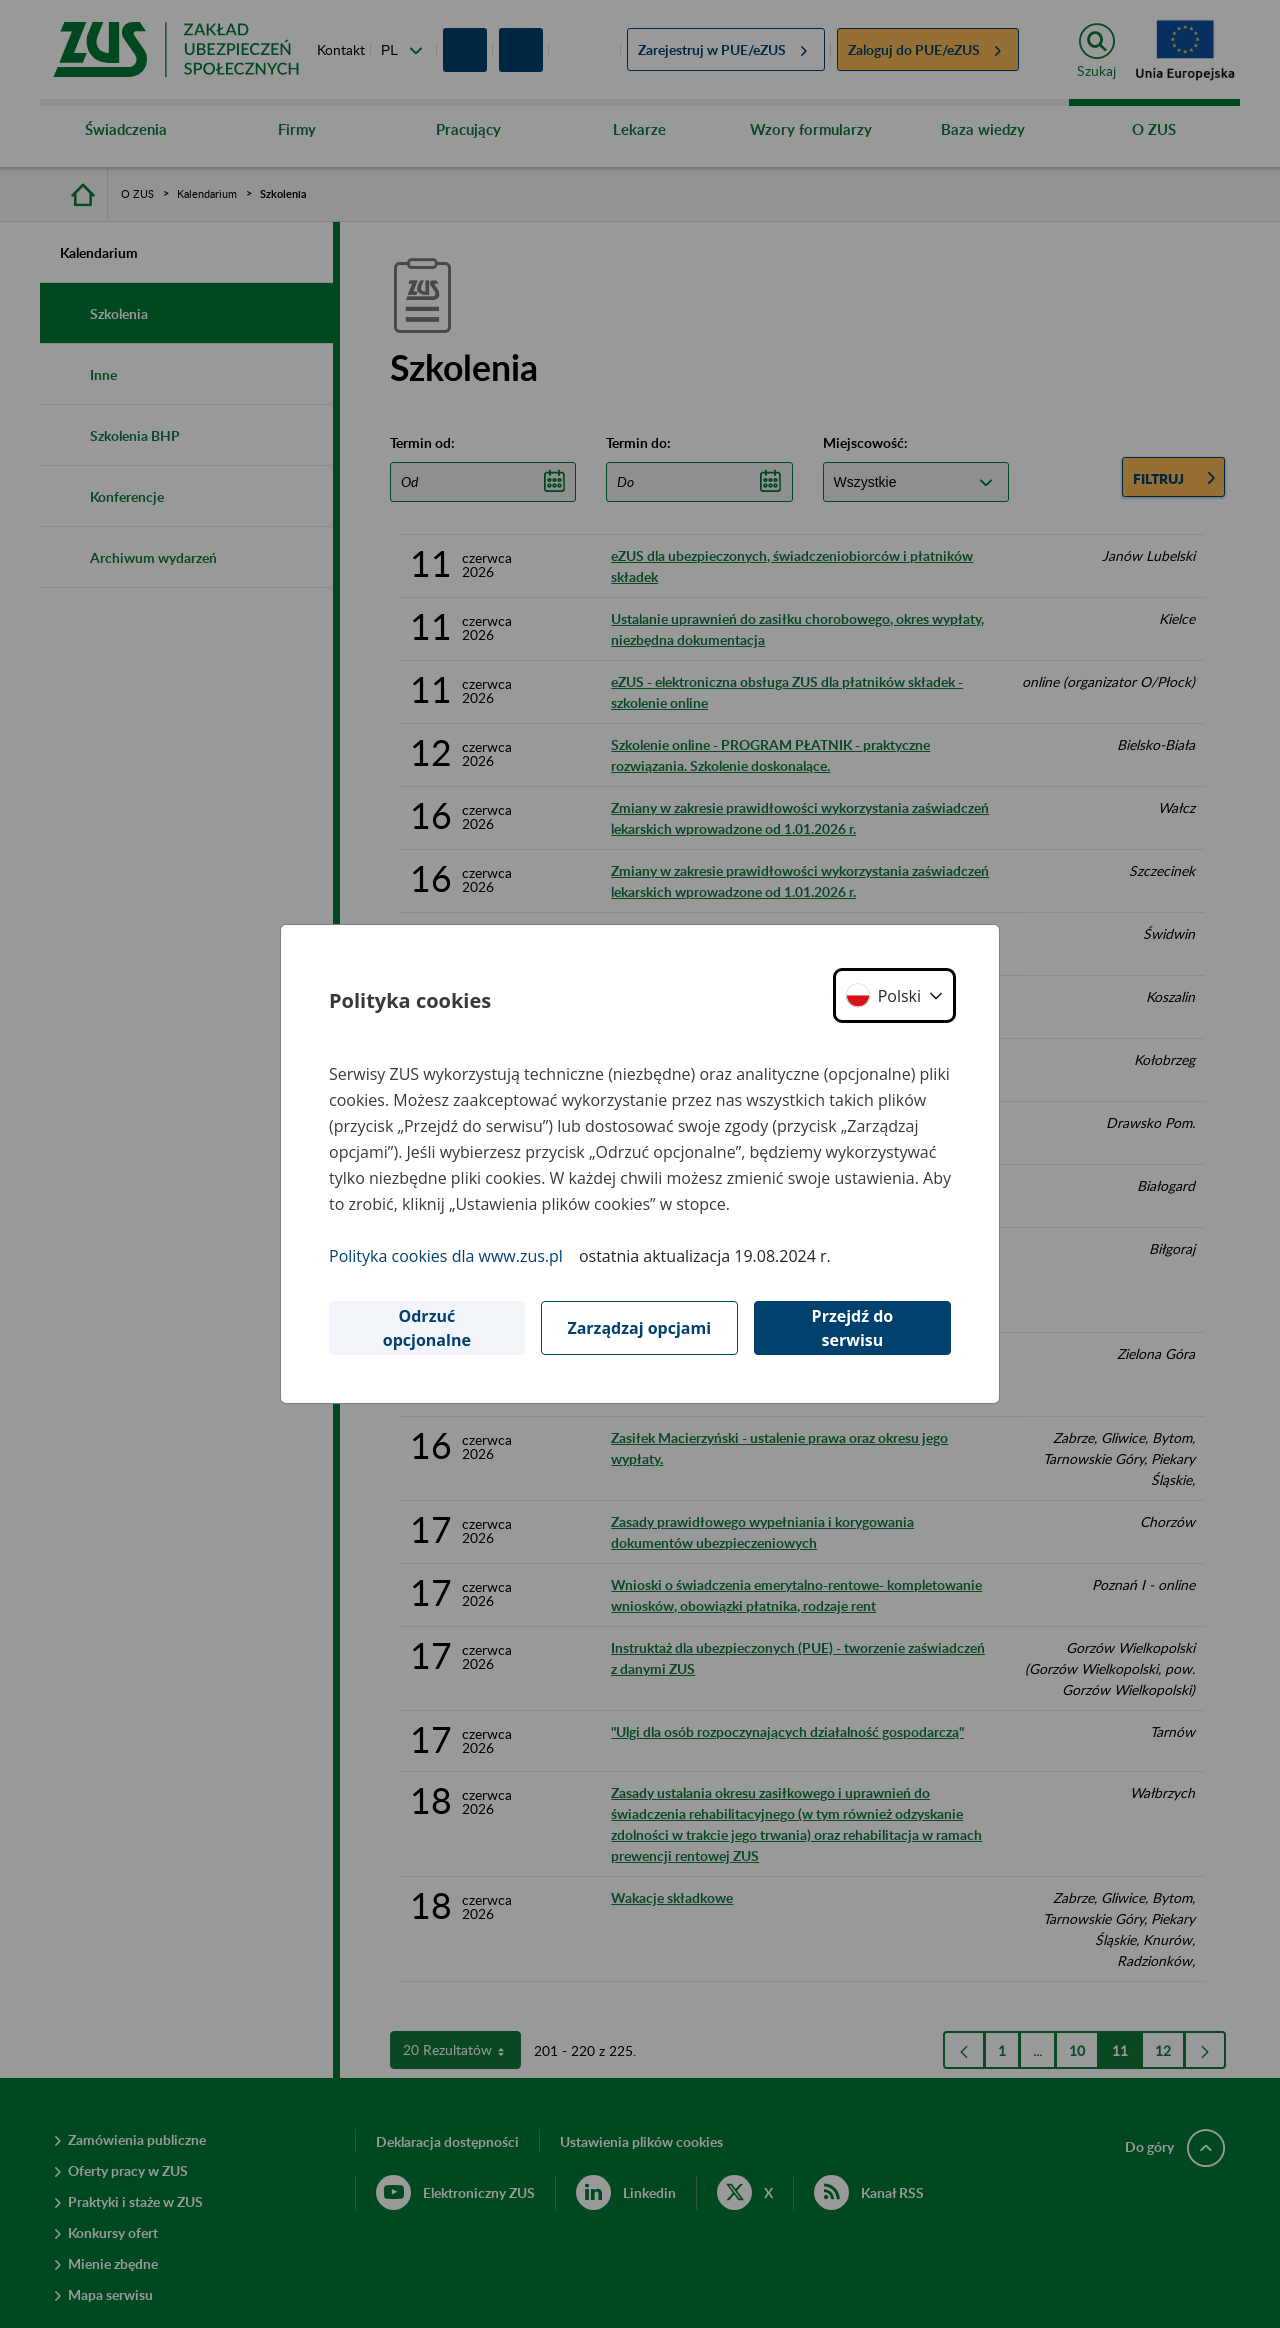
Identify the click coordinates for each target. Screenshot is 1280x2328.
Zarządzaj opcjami (639, 1328)
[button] (894, 995)
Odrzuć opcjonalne (427, 1328)
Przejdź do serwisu (853, 1328)
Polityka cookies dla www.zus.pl (446, 1256)
